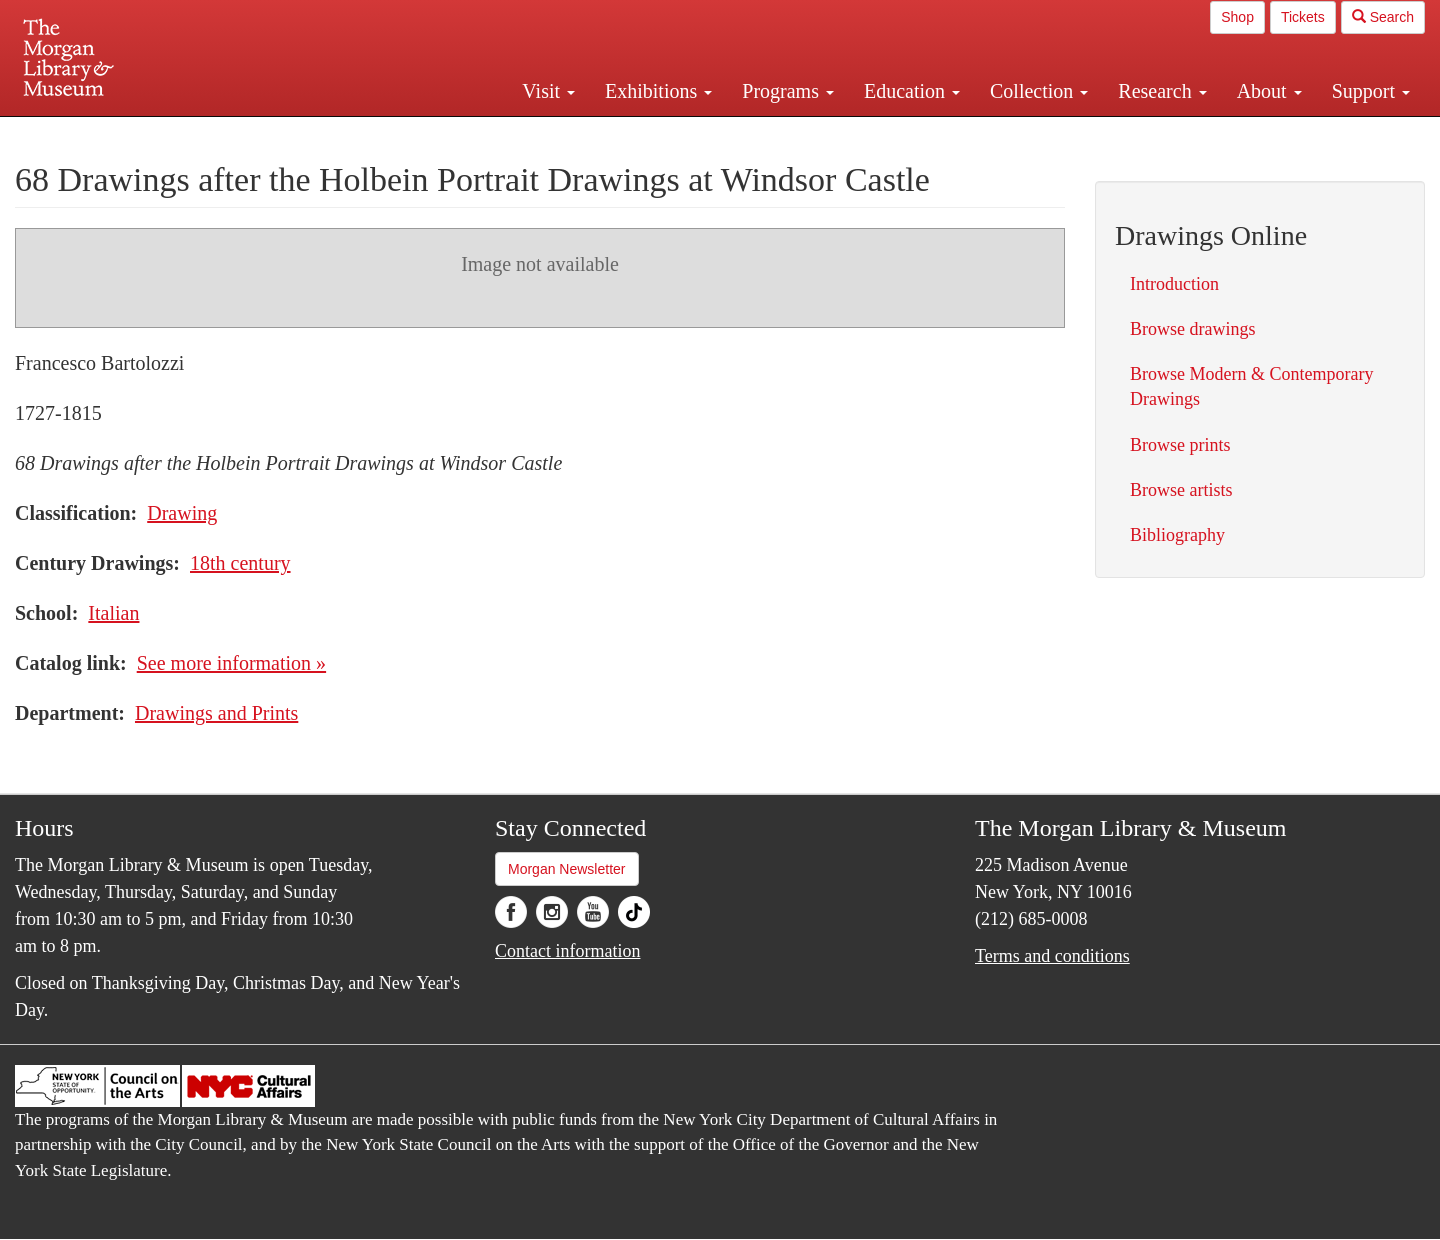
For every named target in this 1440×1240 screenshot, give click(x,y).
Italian (113, 613)
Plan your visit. (482, 134)
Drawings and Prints (216, 713)
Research (1162, 91)
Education (912, 91)
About (1269, 91)
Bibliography (1177, 535)
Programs (788, 91)
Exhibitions (658, 91)
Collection (1039, 91)
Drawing (182, 513)
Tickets (1303, 17)
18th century (240, 563)
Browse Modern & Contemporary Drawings (1251, 386)
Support (1371, 91)
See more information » (231, 663)
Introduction (1174, 284)
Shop (1237, 17)
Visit (548, 91)
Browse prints (1180, 445)
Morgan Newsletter (567, 869)
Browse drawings (1192, 329)
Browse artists (1181, 490)
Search (1383, 17)
